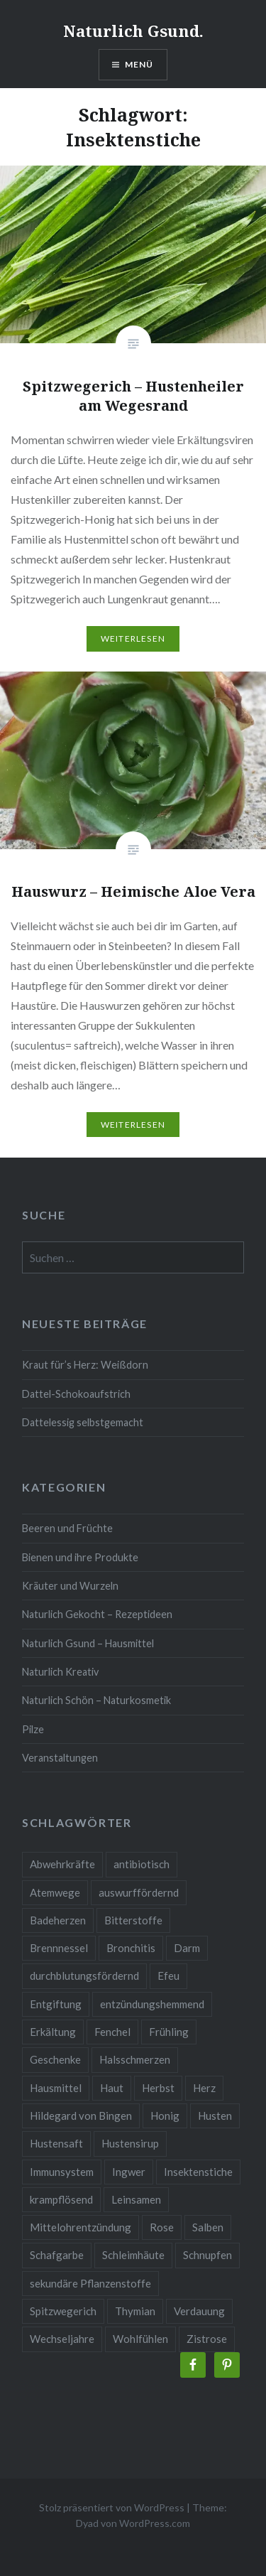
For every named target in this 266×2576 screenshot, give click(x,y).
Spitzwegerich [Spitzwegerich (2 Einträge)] (63, 2311)
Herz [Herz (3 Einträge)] (204, 2087)
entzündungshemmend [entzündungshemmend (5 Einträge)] (152, 2004)
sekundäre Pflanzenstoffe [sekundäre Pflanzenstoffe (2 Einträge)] (90, 2283)
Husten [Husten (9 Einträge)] (215, 2115)
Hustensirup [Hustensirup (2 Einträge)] (130, 2143)
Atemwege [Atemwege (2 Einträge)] (55, 1892)
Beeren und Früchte (67, 1528)
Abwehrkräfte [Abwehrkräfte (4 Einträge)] (62, 1864)
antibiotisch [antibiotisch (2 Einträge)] (141, 1864)
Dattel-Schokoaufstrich (76, 1394)
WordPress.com (154, 2523)
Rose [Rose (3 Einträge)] (162, 2227)
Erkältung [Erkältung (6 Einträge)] (53, 2031)
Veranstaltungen (60, 1758)
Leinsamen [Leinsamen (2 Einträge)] (136, 2199)
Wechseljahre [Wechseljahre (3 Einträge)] (62, 2338)
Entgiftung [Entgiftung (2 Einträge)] (56, 2004)
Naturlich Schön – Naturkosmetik (96, 1700)
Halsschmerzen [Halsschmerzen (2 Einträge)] (134, 2059)
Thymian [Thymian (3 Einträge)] (135, 2311)
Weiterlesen (133, 638)
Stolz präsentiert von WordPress (111, 2507)
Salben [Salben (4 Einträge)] (207, 2227)
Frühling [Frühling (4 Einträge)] (169, 2031)
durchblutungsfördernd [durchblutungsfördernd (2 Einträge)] (84, 1975)
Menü (139, 64)
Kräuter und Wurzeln (70, 1586)
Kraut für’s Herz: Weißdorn (85, 1365)
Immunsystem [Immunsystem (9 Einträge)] (62, 2171)
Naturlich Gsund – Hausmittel (88, 1643)
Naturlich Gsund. (133, 30)
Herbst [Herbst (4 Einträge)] (158, 2087)
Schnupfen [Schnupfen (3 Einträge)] (207, 2254)
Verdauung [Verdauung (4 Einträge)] (199, 2311)
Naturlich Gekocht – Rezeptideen (97, 1614)
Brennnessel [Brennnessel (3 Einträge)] (59, 1947)
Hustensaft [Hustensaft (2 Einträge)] (56, 2143)
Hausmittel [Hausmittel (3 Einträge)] (56, 2087)
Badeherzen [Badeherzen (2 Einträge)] (58, 1920)
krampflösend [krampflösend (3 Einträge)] (61, 2199)
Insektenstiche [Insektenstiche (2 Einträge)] (198, 2171)
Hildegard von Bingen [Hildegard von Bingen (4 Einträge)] (81, 2115)
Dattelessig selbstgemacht (82, 1422)
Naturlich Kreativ (60, 1672)
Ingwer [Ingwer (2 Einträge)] (128, 2171)
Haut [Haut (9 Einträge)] (111, 2087)
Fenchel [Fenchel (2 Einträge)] (112, 2031)
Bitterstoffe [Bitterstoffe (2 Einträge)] (133, 1920)
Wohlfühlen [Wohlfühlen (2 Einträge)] (140, 2338)
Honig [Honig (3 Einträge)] (164, 2115)
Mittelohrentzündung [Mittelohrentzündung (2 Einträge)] (80, 2227)
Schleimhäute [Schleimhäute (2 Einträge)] (133, 2254)
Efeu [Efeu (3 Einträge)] (168, 1975)
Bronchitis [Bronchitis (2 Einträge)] (130, 1947)
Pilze (33, 1729)
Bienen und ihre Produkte (80, 1557)
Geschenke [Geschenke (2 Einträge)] (55, 2059)
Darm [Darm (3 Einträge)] (187, 1947)
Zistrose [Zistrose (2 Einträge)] (207, 2338)
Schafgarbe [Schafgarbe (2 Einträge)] (57, 2254)
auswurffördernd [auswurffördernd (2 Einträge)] (139, 1892)
